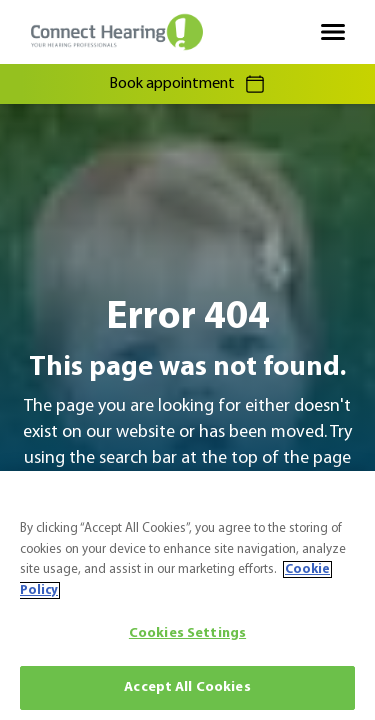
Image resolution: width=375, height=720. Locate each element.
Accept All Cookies (187, 687)
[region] (187, 595)
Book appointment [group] (188, 84)
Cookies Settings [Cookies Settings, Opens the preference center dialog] (187, 633)
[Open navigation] (333, 32)
